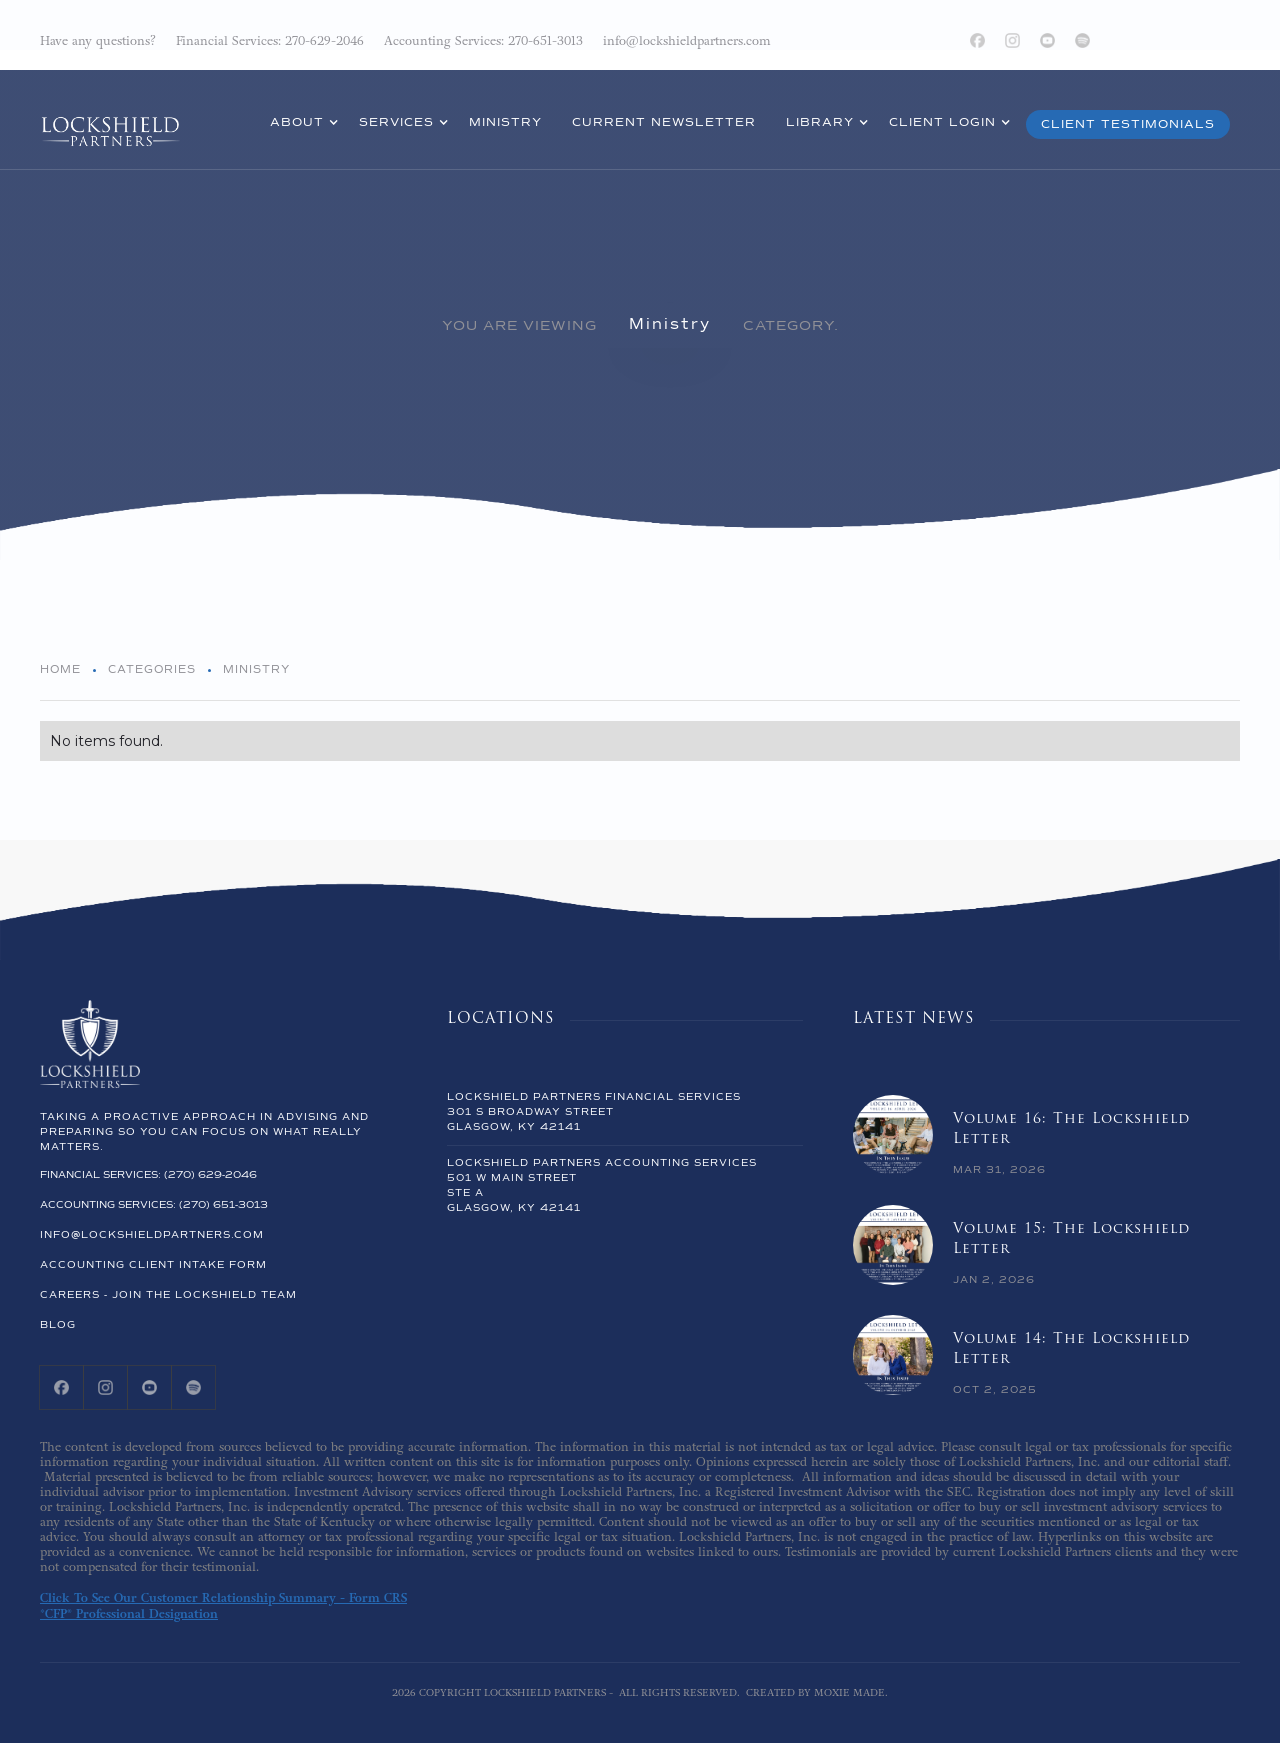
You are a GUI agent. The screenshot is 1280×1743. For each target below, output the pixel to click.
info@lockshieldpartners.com (152, 1235)
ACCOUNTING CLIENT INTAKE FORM (153, 1265)
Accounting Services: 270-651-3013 (483, 41)
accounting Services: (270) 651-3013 (154, 1205)
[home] (110, 118)
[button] (299, 125)
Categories (152, 669)
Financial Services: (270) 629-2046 (148, 1175)
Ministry (670, 324)
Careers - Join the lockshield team (168, 1295)
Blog (58, 1325)
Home (60, 669)
